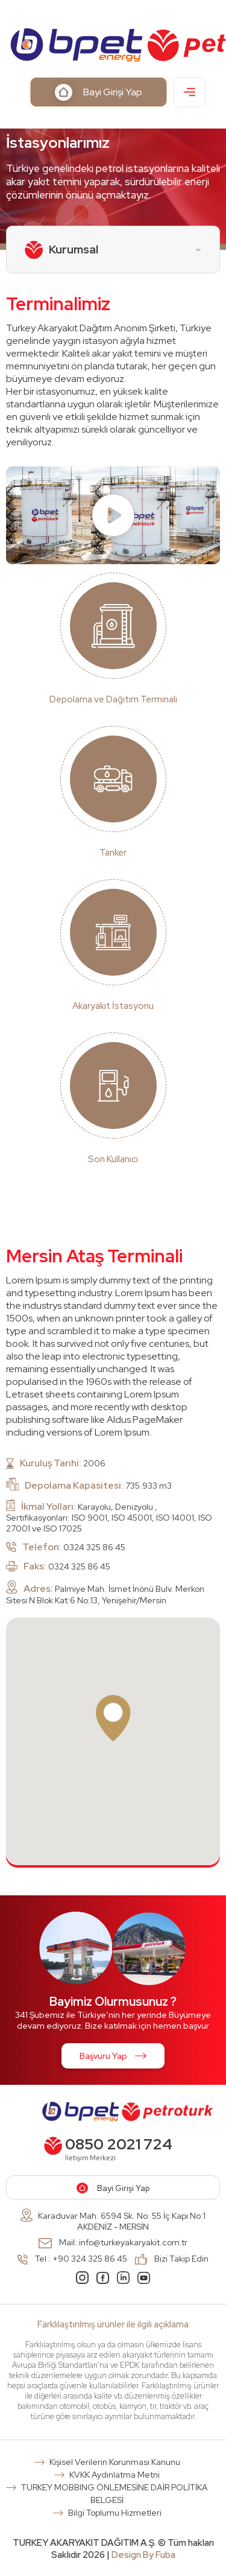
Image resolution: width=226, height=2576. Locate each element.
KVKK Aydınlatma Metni (114, 2474)
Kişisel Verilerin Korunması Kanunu (114, 2462)
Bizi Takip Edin (172, 2258)
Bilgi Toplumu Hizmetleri (115, 2512)
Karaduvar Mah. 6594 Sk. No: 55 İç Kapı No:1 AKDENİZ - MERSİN (112, 2220)
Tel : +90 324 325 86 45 (72, 2258)
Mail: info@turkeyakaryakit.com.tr (113, 2242)
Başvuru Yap (113, 2055)
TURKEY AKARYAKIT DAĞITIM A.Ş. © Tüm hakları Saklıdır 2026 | (113, 2549)
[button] (113, 1718)
